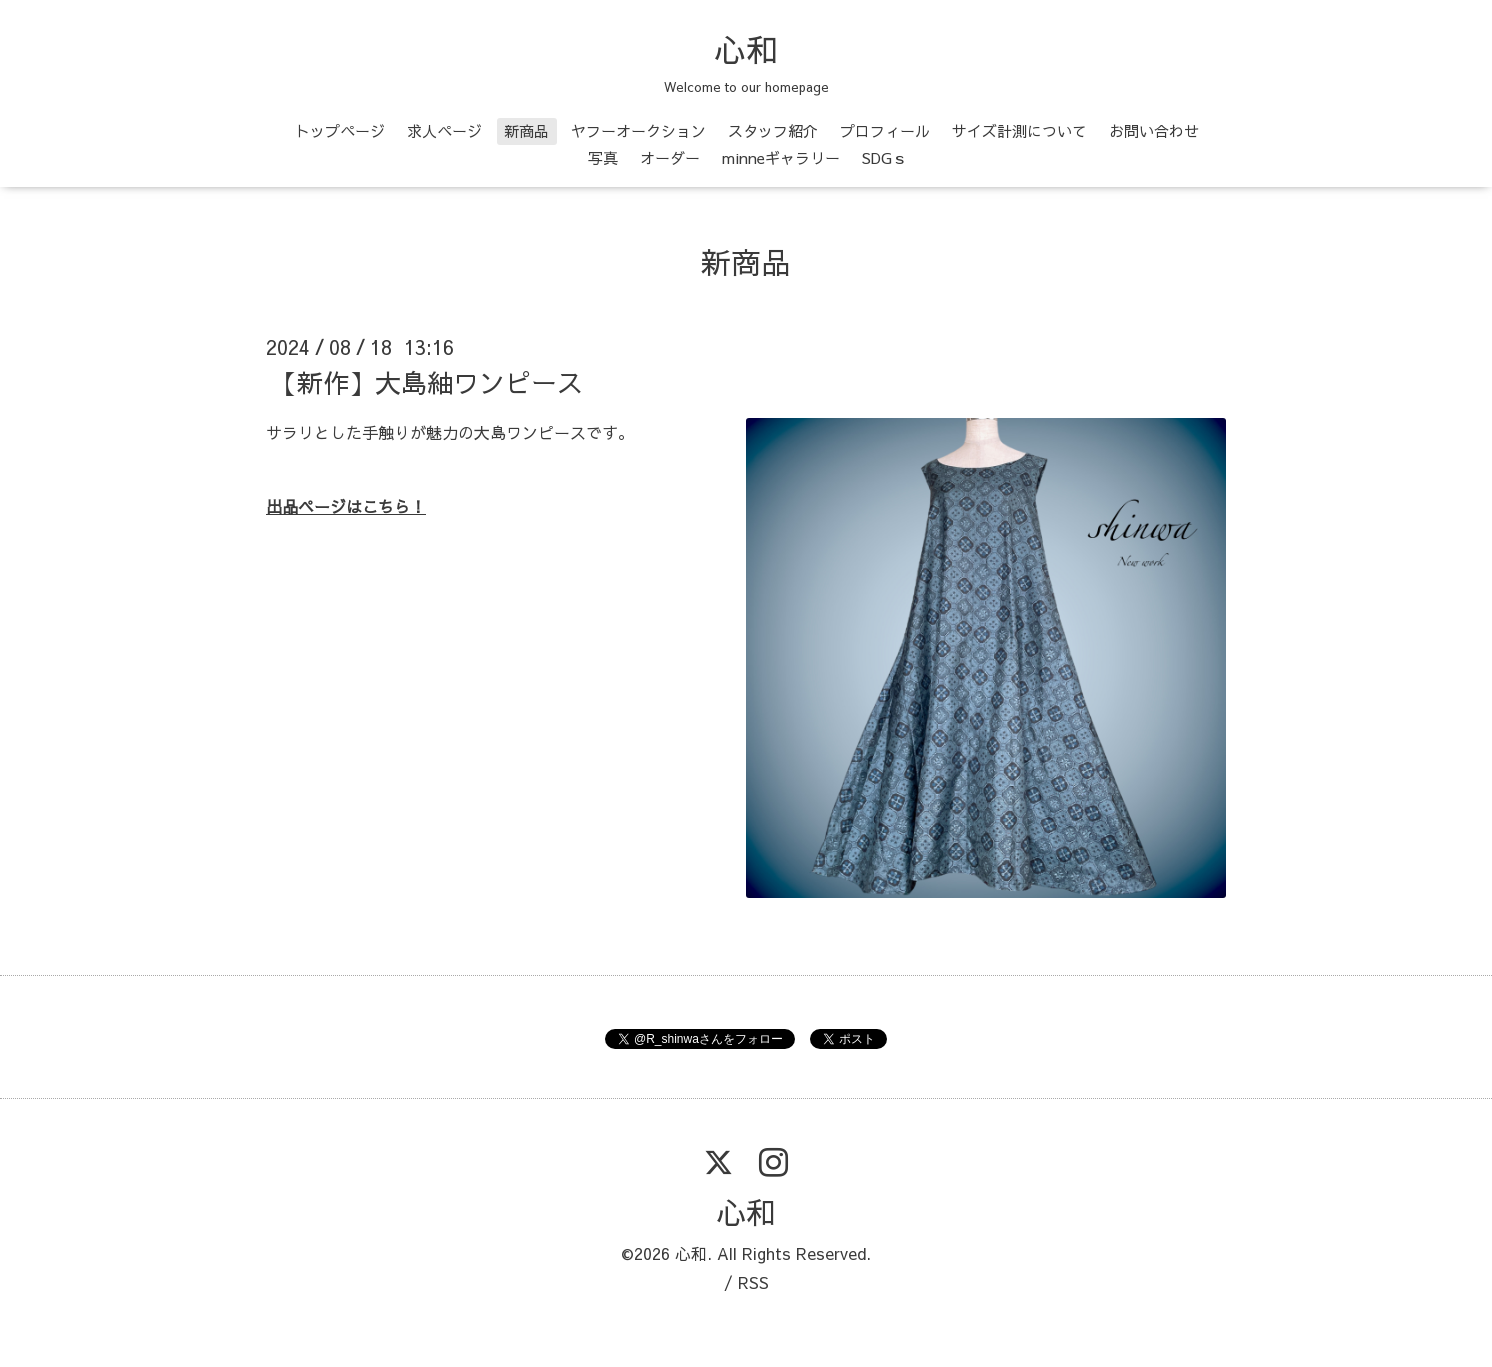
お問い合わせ (1154, 130)
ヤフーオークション (638, 130)
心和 (746, 49)
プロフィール (885, 130)
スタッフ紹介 (773, 130)
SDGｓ (884, 157)
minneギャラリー (781, 157)
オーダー (670, 157)
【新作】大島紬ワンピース (427, 382)
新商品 (526, 130)
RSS (753, 1282)
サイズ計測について (1019, 130)
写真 (603, 157)
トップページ (340, 130)
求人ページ (444, 130)
